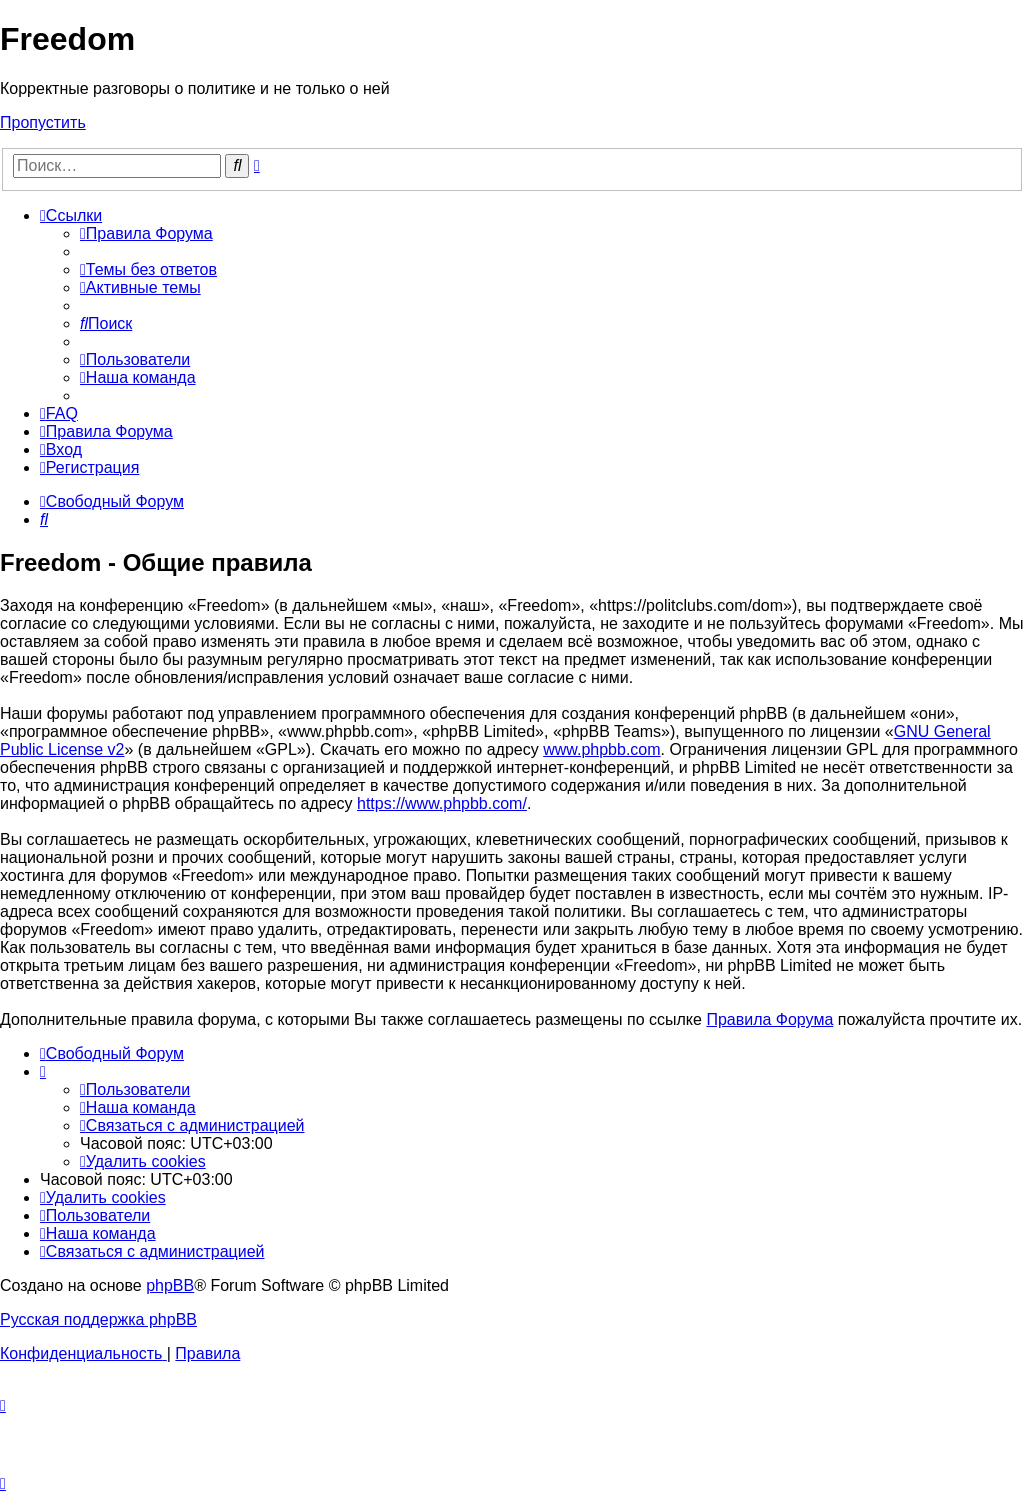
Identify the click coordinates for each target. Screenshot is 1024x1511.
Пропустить (43, 122)
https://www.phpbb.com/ (442, 803)
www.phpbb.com (601, 749)
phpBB (170, 1285)
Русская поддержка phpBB (98, 1319)
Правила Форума (769, 1019)
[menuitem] (146, 233)
